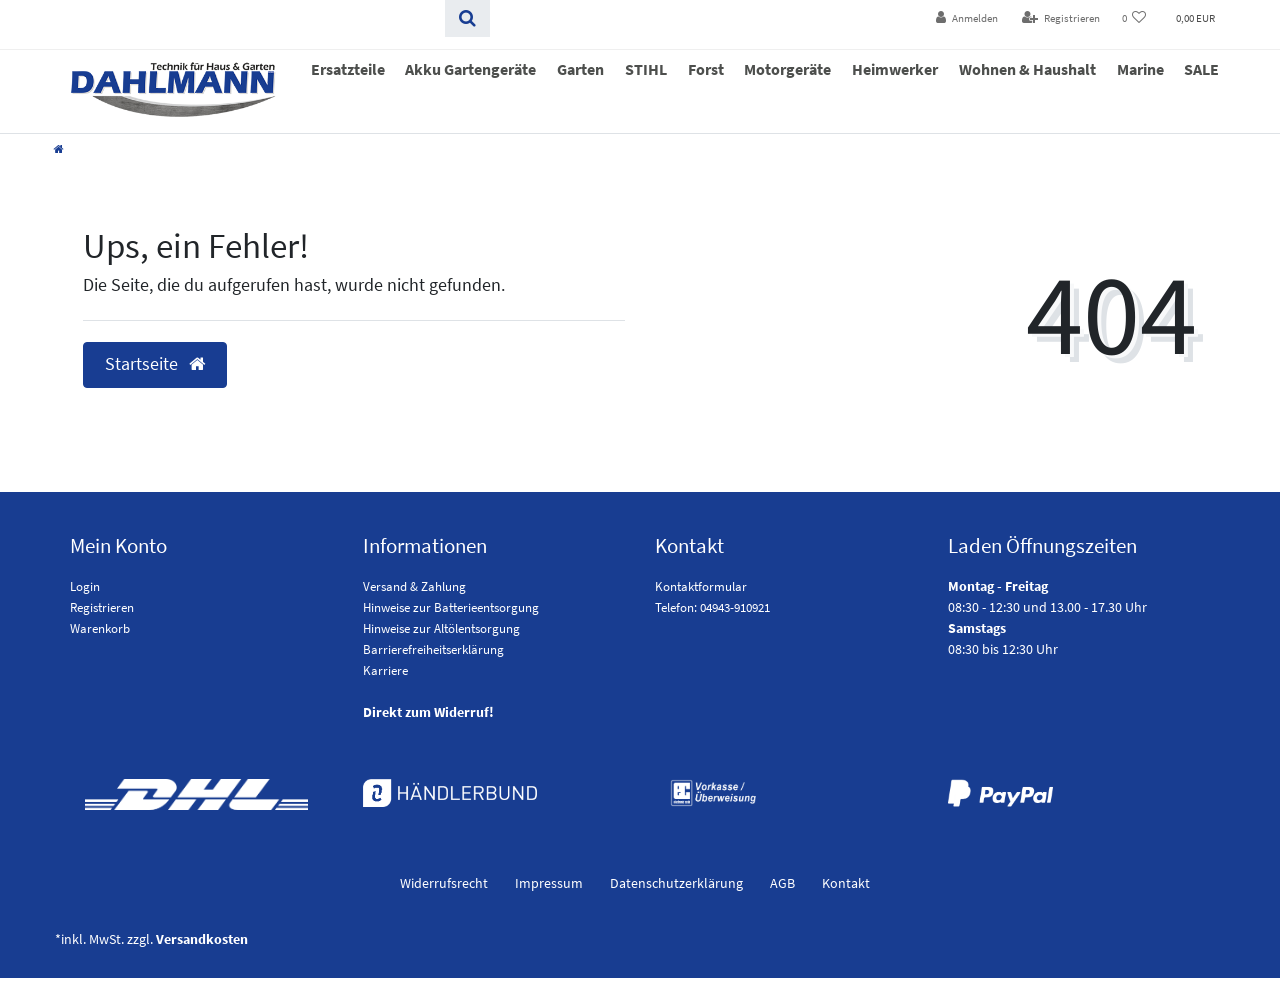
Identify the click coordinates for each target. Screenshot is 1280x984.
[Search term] (242, 18)
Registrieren (102, 607)
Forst (706, 69)
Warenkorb (100, 628)
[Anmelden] (967, 18)
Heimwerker (895, 69)
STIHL (646, 69)
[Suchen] (467, 18)
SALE (1201, 69)
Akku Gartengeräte (470, 69)
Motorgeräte (787, 69)
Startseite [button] (155, 364)
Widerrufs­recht (444, 883)
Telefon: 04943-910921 (712, 607)
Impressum (549, 883)
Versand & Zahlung (414, 586)
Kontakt (846, 883)
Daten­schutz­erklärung (676, 883)
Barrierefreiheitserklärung (433, 649)
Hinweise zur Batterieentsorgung (451, 607)
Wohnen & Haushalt (1027, 69)
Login (85, 586)
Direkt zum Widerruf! (428, 712)
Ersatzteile (348, 69)
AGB (782, 883)
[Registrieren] (1061, 18)
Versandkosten (202, 939)
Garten (580, 69)
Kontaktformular (701, 586)
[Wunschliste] (1134, 18)
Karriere (385, 670)
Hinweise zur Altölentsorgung (441, 628)
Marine (1140, 69)
